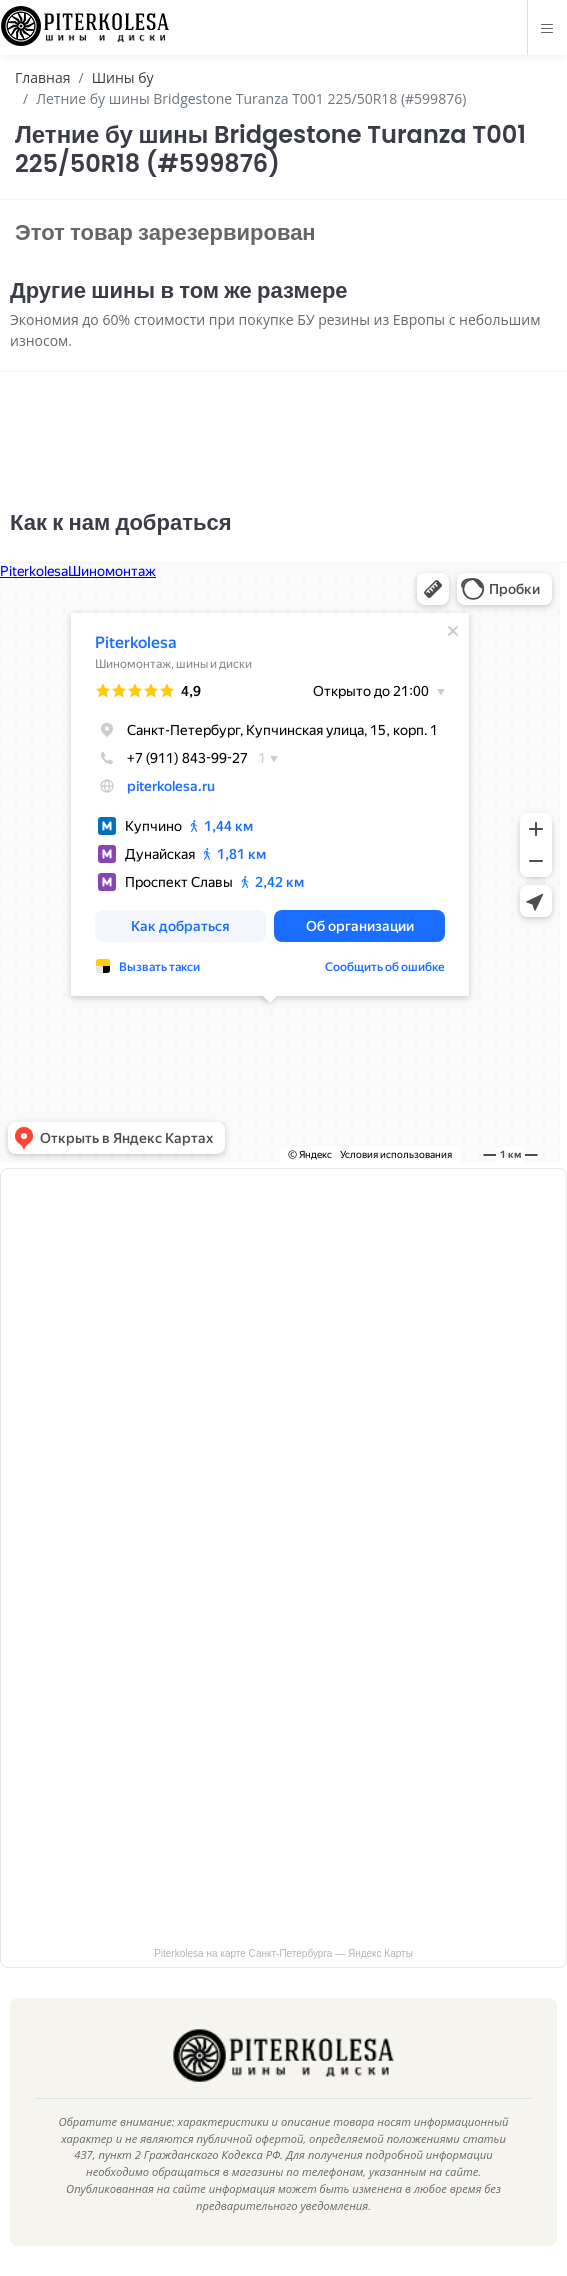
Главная (43, 77)
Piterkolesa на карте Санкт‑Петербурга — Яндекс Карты (283, 1953)
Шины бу (123, 77)
